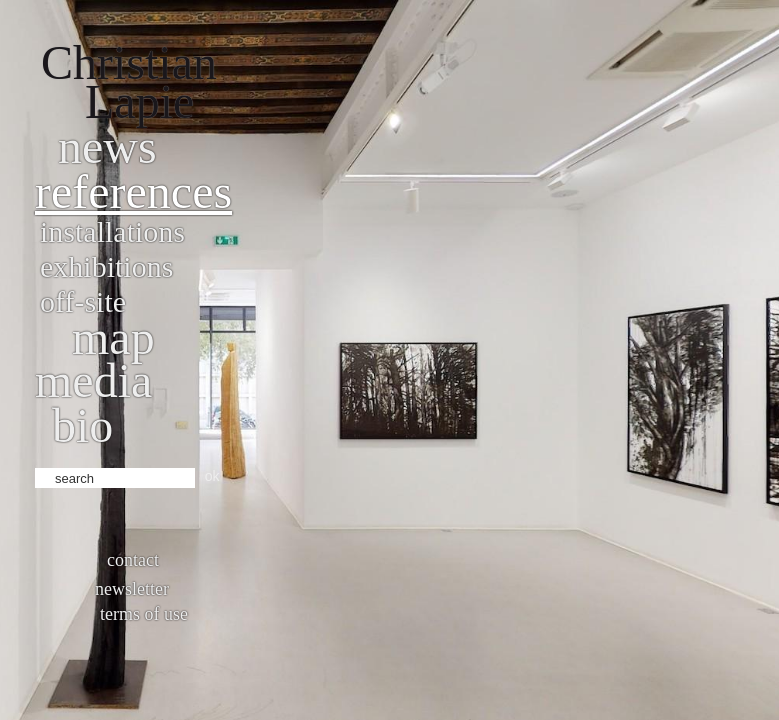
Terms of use (144, 614)
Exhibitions (106, 266)
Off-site (83, 301)
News (107, 146)
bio (82, 425)
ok (212, 476)
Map (113, 337)
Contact (133, 560)
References (133, 191)
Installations (112, 231)
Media (93, 380)
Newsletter (132, 589)
